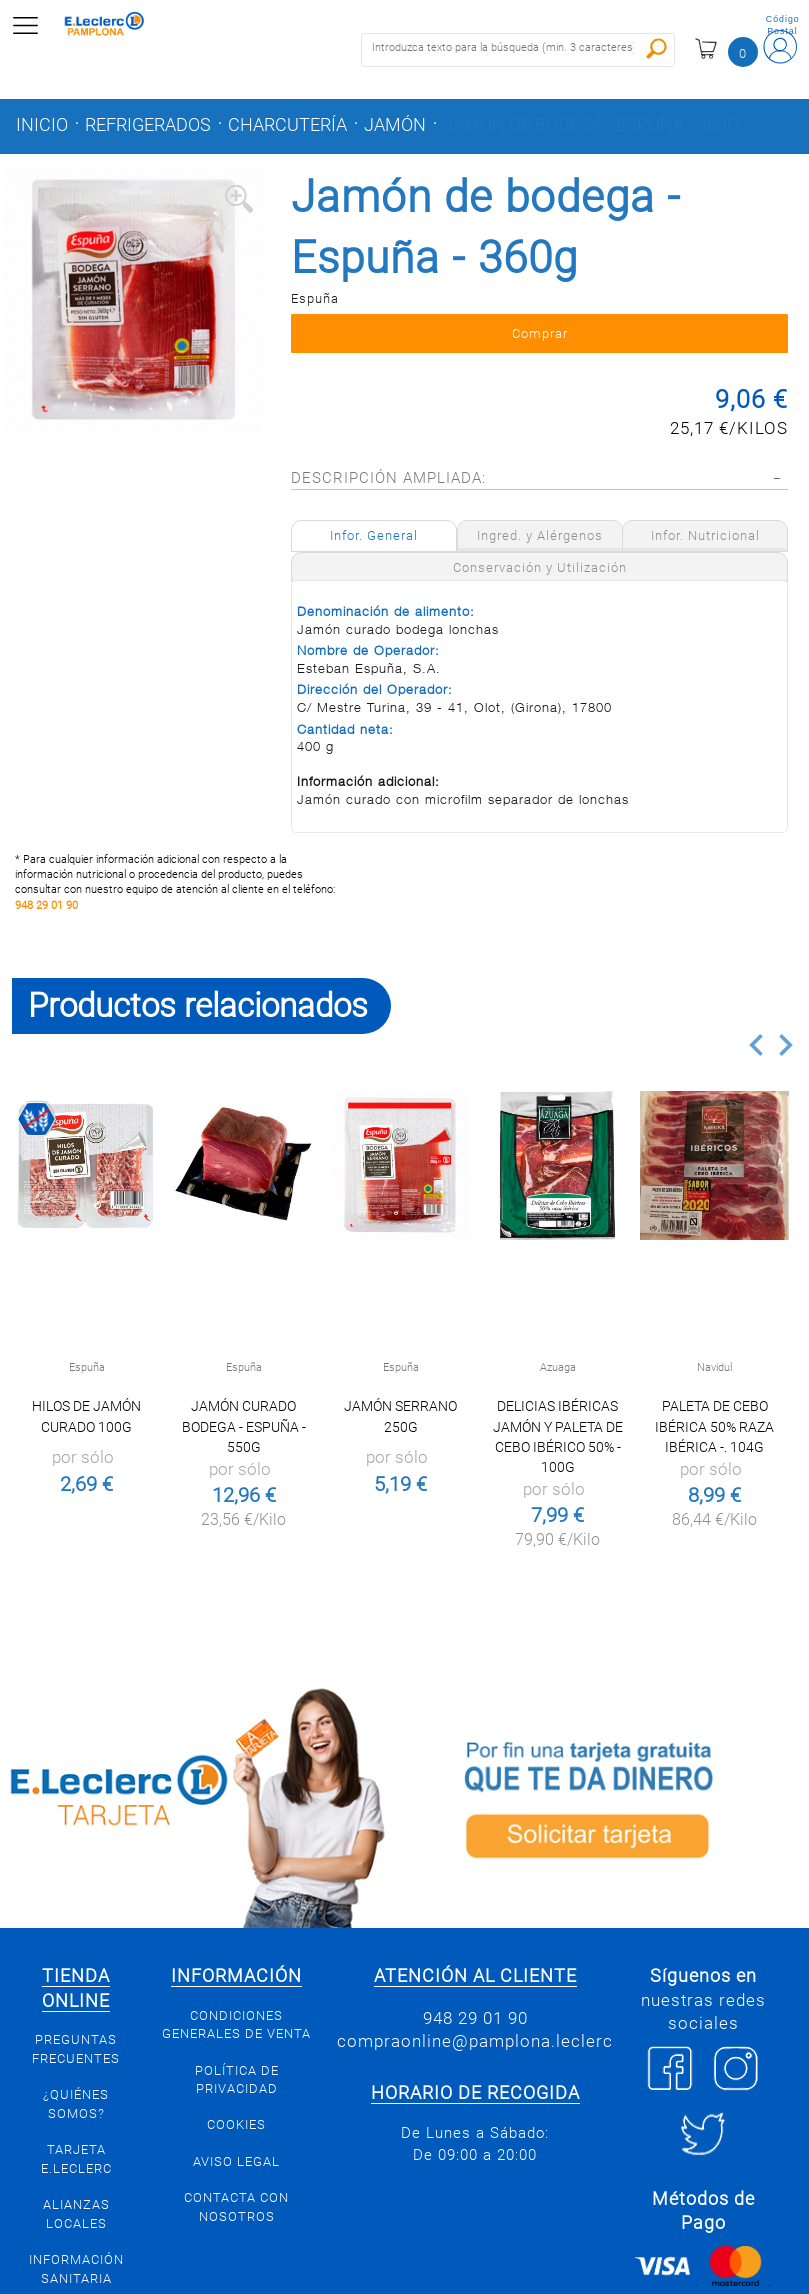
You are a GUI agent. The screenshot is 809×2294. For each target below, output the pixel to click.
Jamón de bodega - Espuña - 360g (591, 125)
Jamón (395, 125)
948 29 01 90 (46, 905)
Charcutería (287, 125)
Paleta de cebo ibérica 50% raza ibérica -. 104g (714, 1426)
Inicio (42, 125)
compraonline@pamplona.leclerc (475, 2041)
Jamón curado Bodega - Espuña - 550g (244, 1426)
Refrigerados (148, 125)
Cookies (236, 2124)
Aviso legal (236, 2161)
